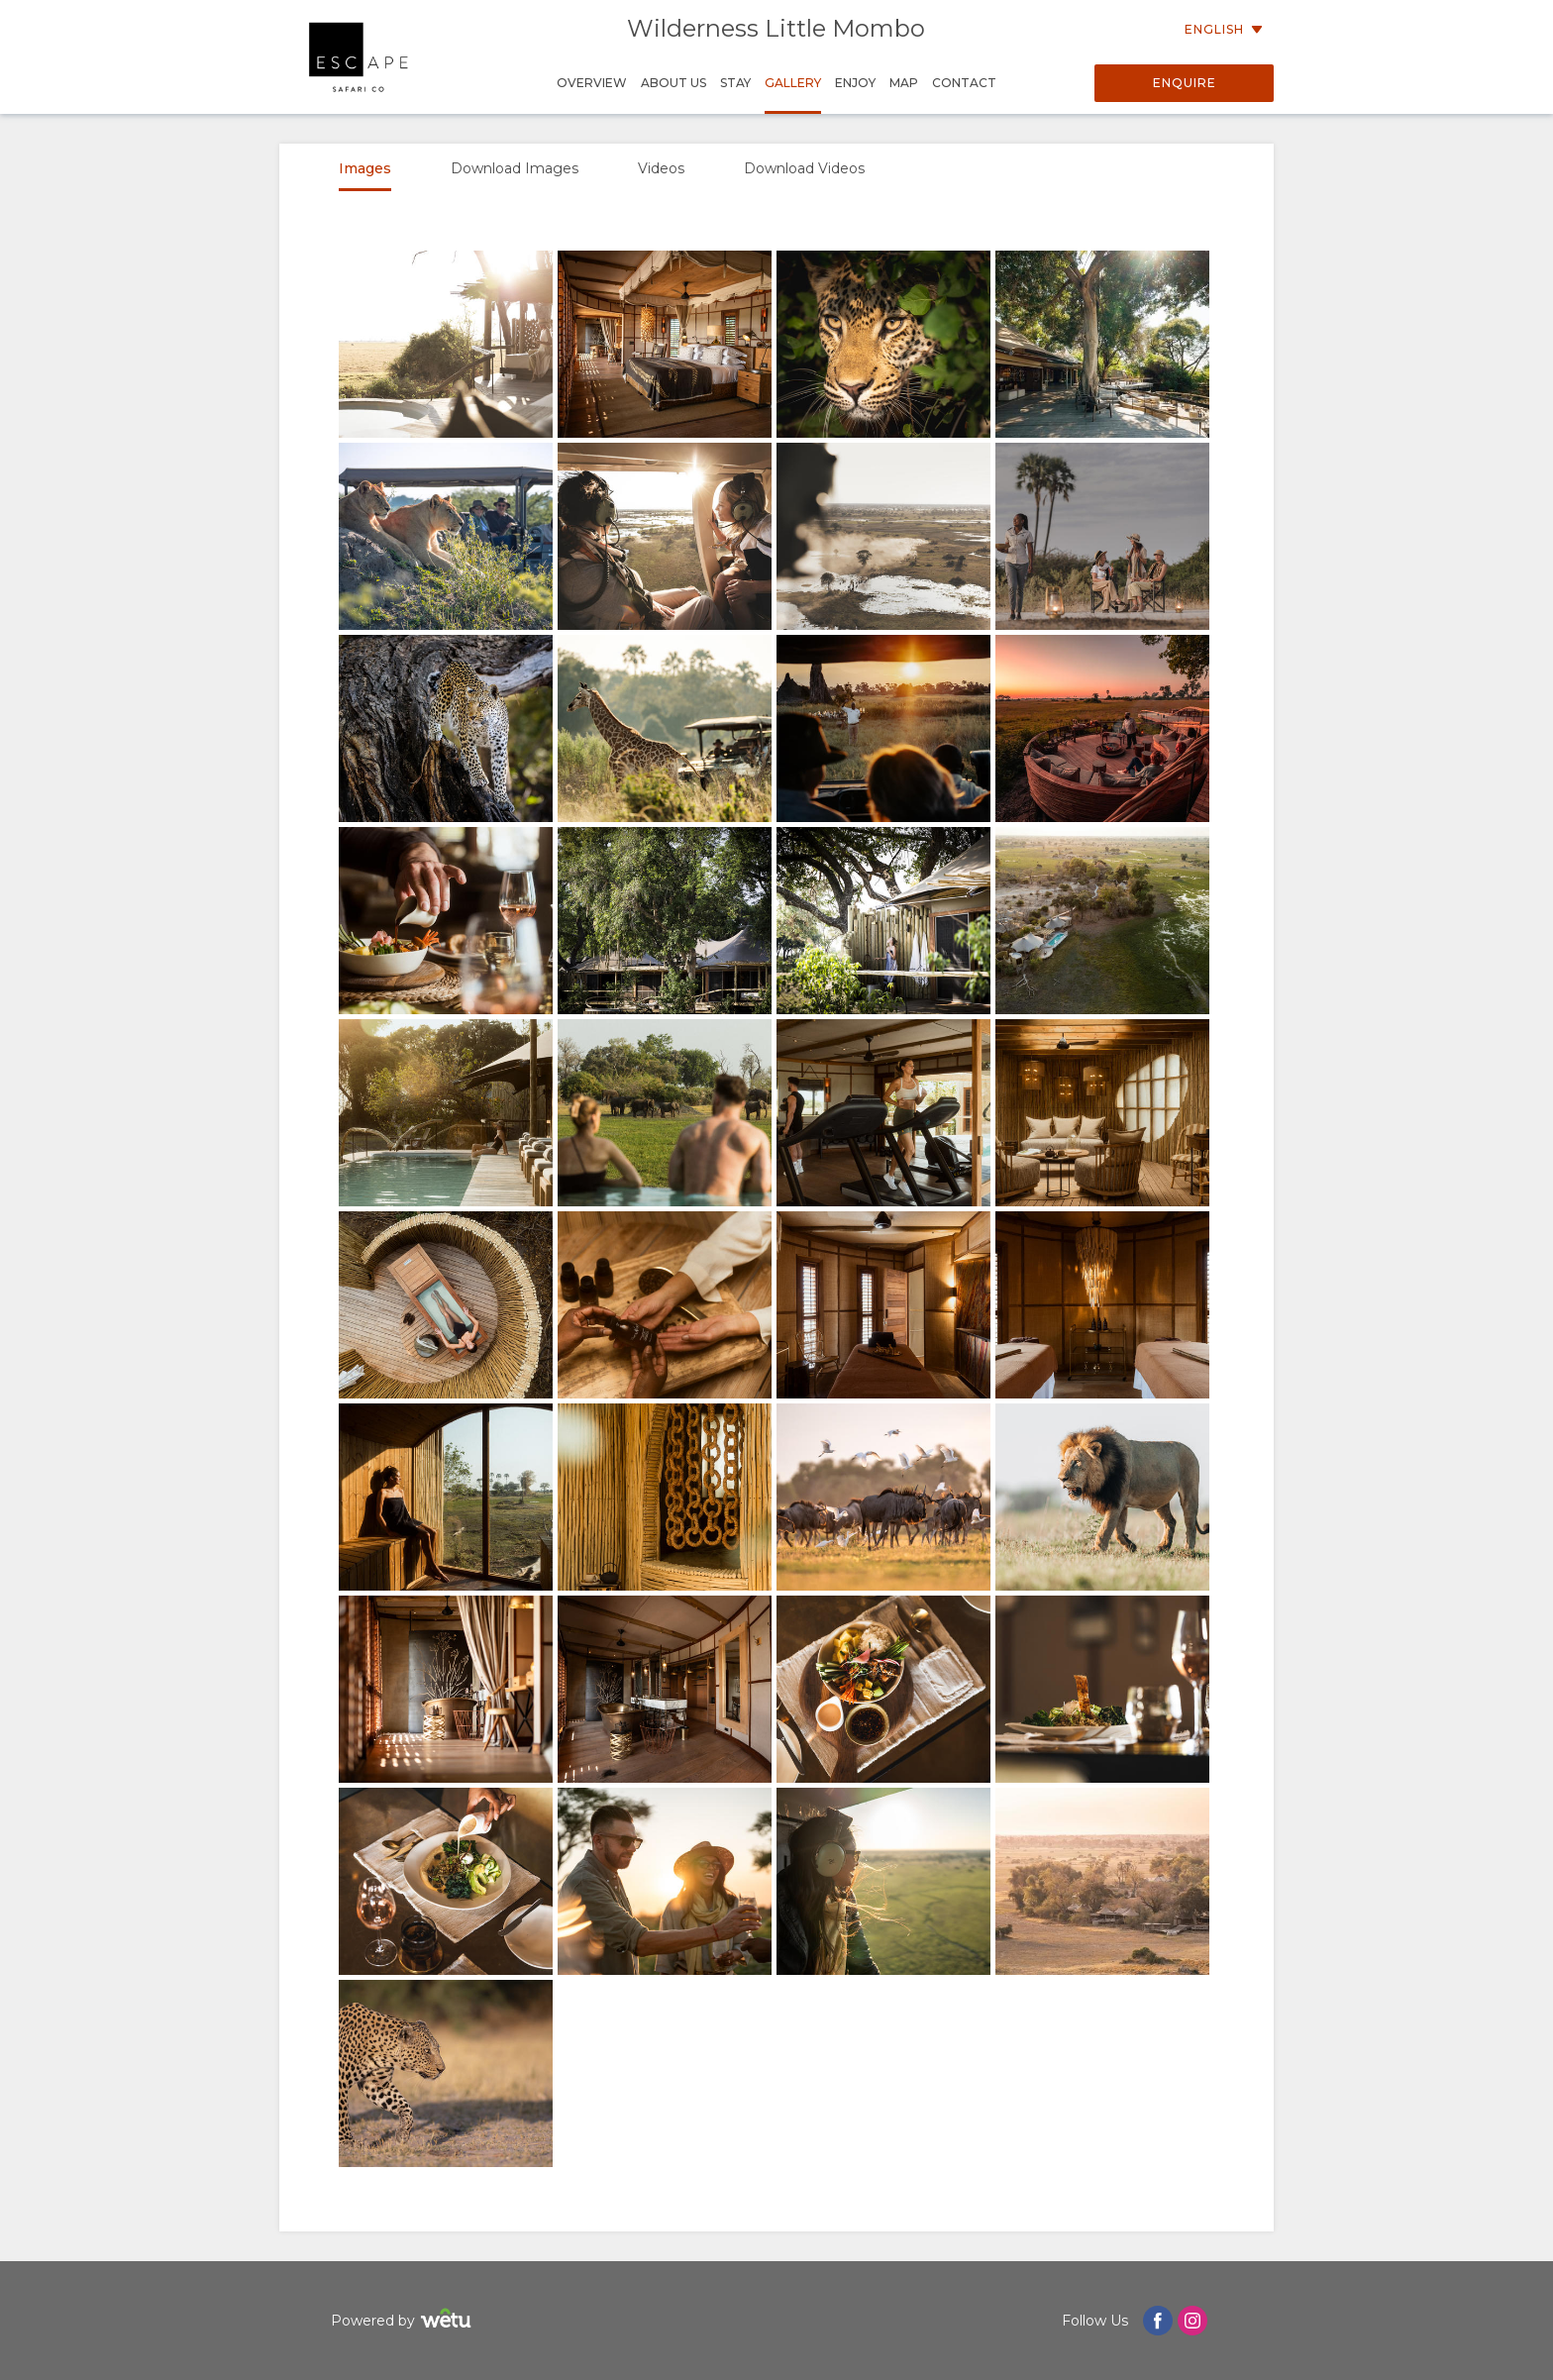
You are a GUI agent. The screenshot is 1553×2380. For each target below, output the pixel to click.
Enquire (1184, 82)
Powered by (403, 2321)
